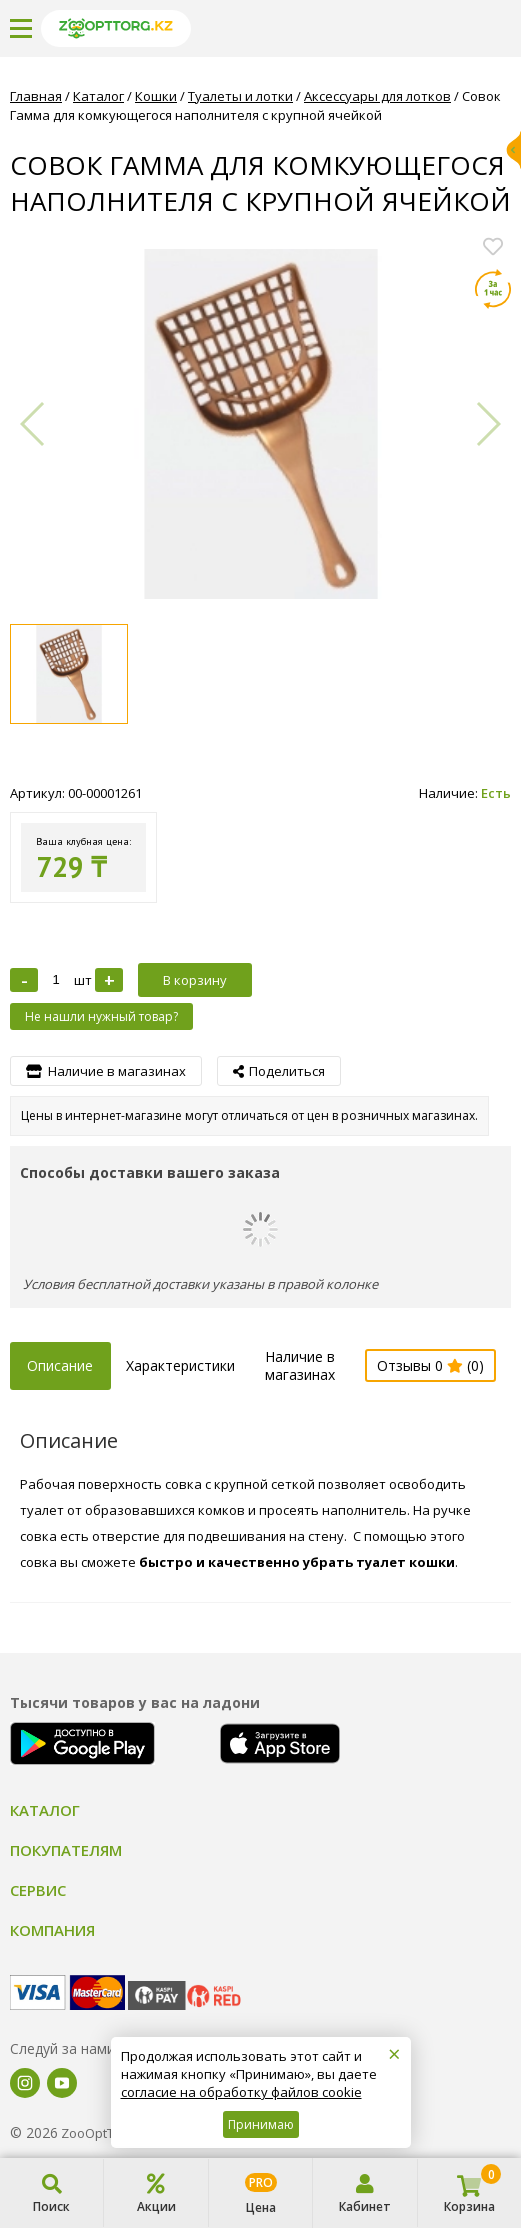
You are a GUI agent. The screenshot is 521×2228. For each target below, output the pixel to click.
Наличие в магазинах (300, 1365)
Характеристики (180, 1365)
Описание (60, 1365)
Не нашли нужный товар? (101, 1016)
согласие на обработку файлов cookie (241, 2092)
